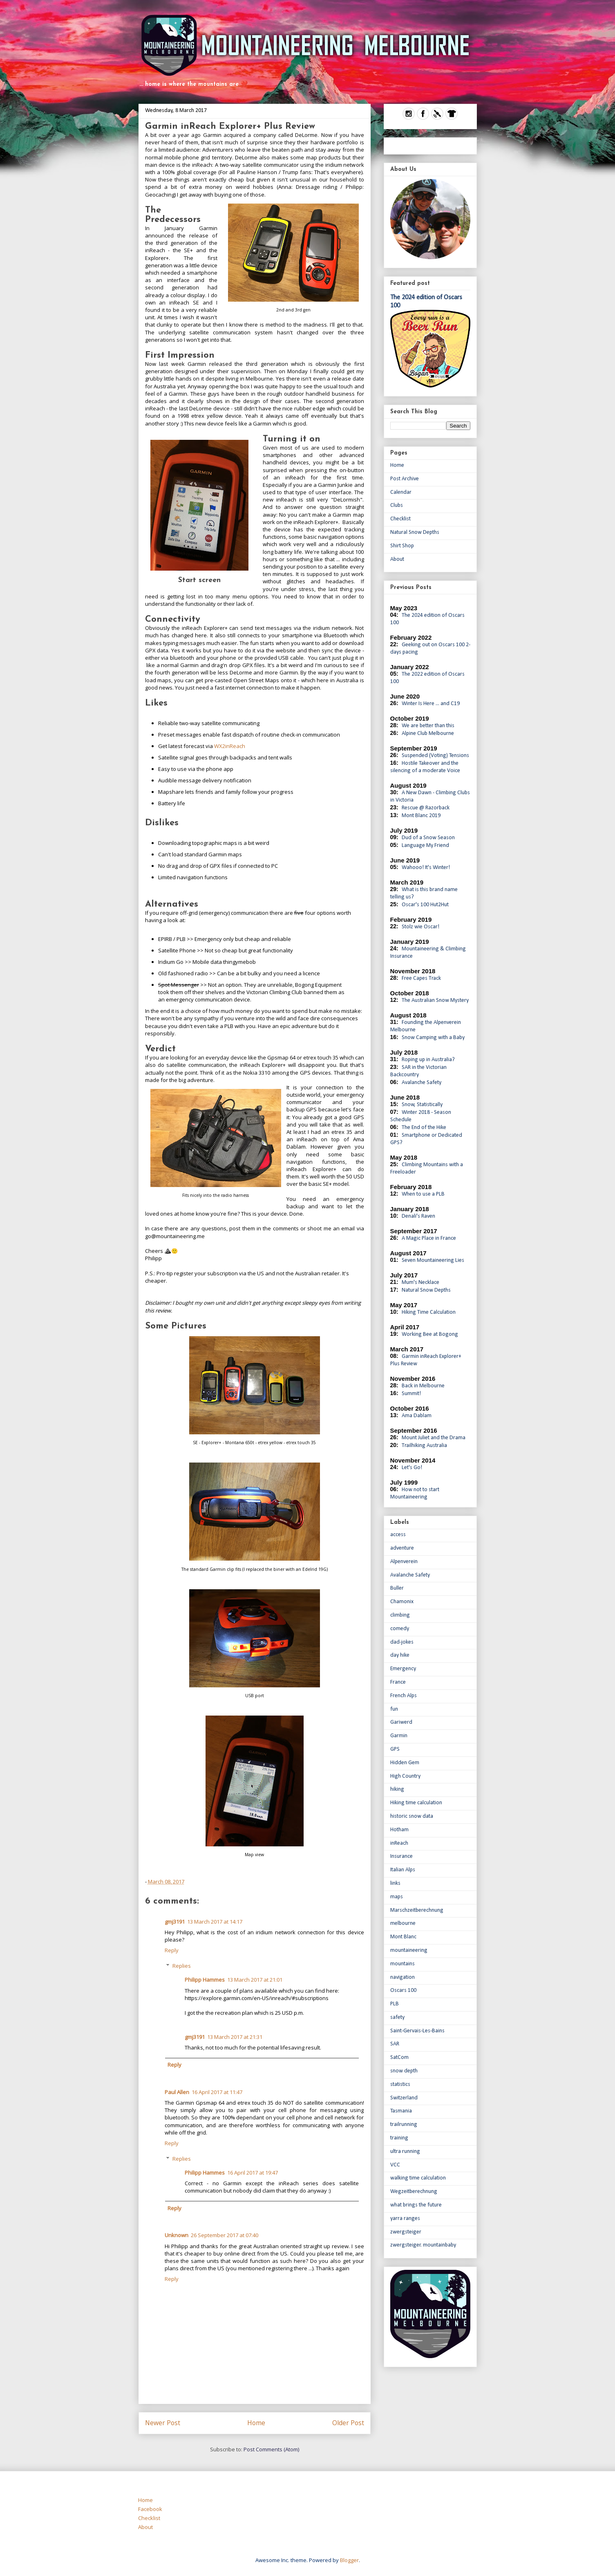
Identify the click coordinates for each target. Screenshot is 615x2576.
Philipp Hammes (205, 1979)
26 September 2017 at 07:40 (224, 2235)
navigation (402, 1977)
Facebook (150, 2509)
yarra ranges (405, 2218)
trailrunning (403, 2124)
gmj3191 (175, 1921)
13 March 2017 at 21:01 (254, 1979)
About (397, 559)
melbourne (403, 1923)
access (398, 1535)
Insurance (401, 1856)
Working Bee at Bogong (430, 1334)
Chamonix (402, 1602)
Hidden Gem (404, 1763)
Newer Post (162, 2422)
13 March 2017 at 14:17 (214, 1921)
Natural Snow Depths (414, 532)
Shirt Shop (402, 546)
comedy (399, 1629)
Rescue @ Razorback (426, 808)
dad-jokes (402, 1642)
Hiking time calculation (416, 1803)
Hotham (399, 1830)
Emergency (403, 1669)
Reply (172, 1950)
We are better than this (428, 726)
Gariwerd (401, 1722)
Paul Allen (177, 2092)
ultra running (405, 2151)
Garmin (398, 1736)
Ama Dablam (417, 1416)
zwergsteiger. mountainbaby (423, 2245)
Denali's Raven (418, 1216)
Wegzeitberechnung (413, 2191)
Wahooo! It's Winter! (426, 868)
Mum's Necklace (420, 1282)
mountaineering (408, 1950)
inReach (399, 1843)
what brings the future (416, 2205)
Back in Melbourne (423, 1386)
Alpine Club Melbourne (428, 733)
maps (396, 1897)
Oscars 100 (403, 1990)
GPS (395, 1749)
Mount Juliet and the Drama (433, 1438)
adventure (402, 1548)
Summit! (411, 1394)
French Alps (403, 1696)
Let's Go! (412, 1468)
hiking (397, 1789)
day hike (399, 1655)
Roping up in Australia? (428, 1060)
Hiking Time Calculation (429, 1312)
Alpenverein (404, 1562)
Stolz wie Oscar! (420, 927)
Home (256, 2422)
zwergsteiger (405, 2232)
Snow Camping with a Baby (433, 1038)
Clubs (396, 505)
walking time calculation (418, 2178)
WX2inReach (229, 746)
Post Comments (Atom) (271, 2449)
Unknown (176, 2235)
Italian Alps (402, 1870)
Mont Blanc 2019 (421, 816)
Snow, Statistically (422, 1105)
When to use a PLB (423, 1194)
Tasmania (401, 2111)
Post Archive (404, 479)
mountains (402, 1964)
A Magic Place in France (429, 1238)
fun (394, 1709)
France (398, 1682)
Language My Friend (425, 845)
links (395, 1883)
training (399, 2138)
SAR (394, 2044)
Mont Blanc (403, 1937)
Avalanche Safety (421, 1083)
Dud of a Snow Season (428, 838)
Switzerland (404, 2098)
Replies (181, 1965)
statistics (400, 2084)
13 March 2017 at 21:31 (234, 2037)
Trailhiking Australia (424, 1446)
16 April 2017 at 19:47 (252, 2172)
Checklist (400, 519)
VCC (395, 2165)
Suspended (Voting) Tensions (435, 756)
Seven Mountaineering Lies (433, 1260)
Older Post (348, 2422)
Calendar (400, 492)
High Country (405, 1776)
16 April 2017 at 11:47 (217, 2092)
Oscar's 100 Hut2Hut (425, 905)
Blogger (349, 2560)
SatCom (399, 2057)
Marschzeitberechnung (416, 1910)
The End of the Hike (424, 1127)
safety (397, 2017)
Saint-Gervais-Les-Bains (417, 2031)
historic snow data (411, 1816)
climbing (400, 1615)
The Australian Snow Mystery (435, 1000)
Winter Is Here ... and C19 (431, 704)
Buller (397, 1588)
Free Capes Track (421, 978)
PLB (394, 2004)
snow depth (404, 2071)
